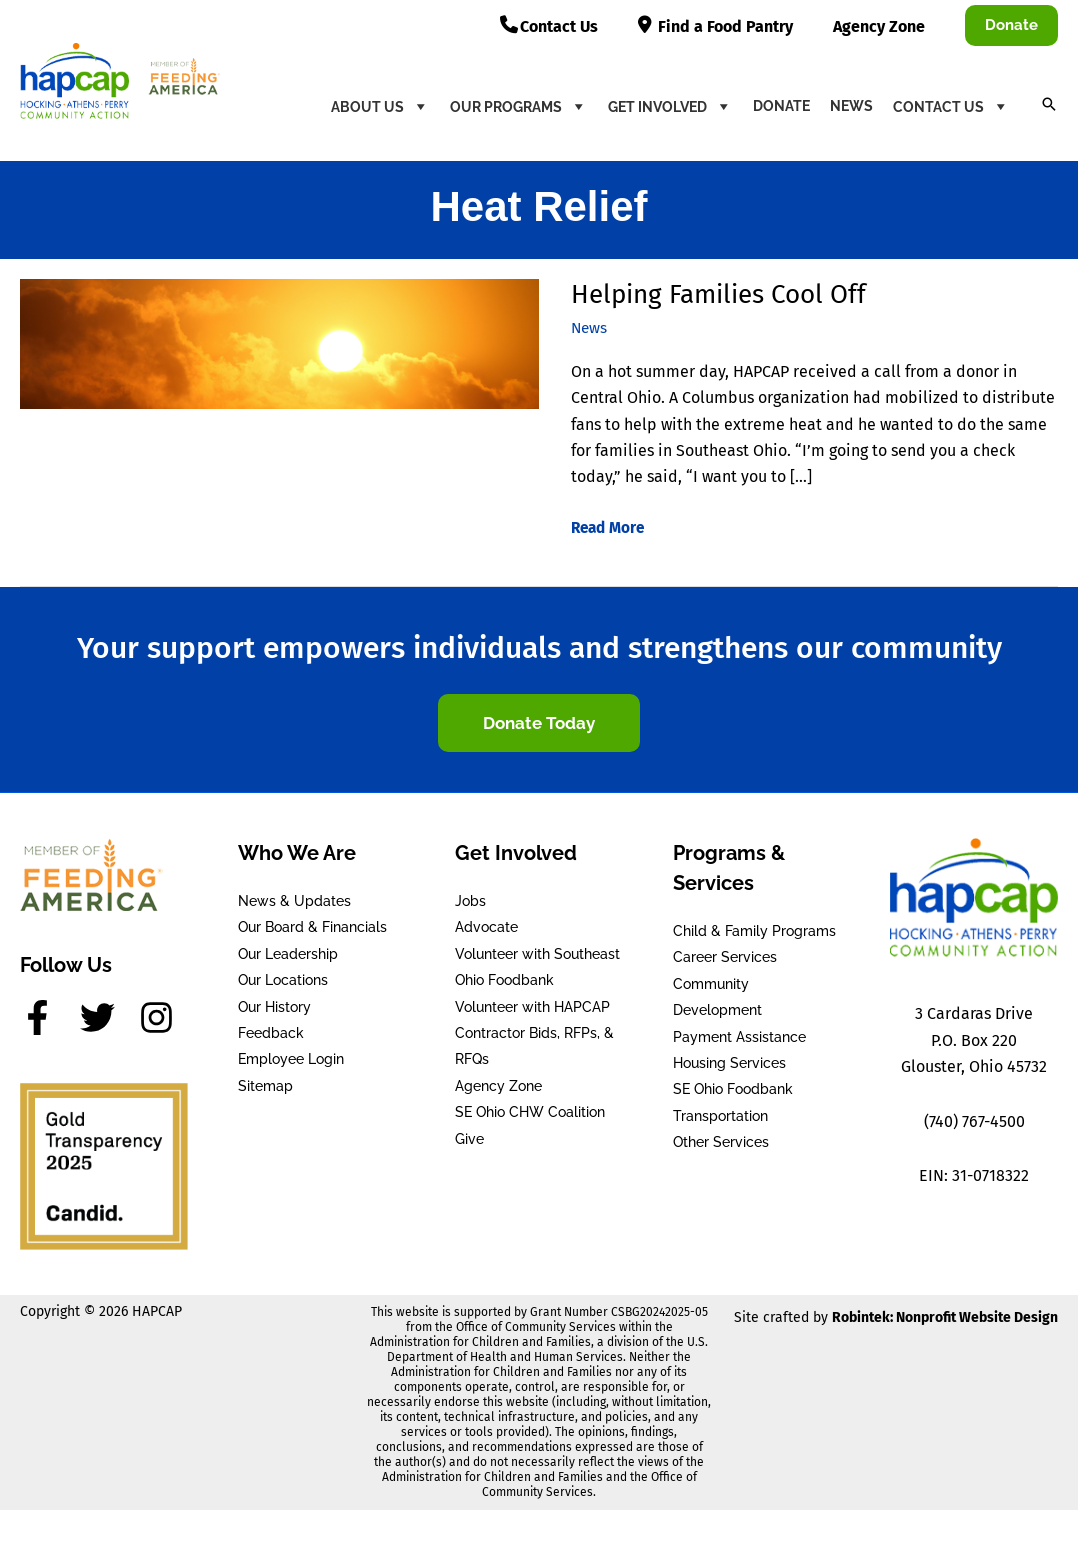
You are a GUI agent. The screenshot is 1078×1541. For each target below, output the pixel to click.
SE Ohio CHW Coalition (530, 1112)
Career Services (725, 957)
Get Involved (670, 106)
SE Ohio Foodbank (733, 1089)
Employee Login (291, 1059)
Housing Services (729, 1063)
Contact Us (951, 106)
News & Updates (294, 901)
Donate (781, 106)
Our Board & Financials (312, 927)
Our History (274, 1007)
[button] (1011, 25)
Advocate (486, 927)
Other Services (721, 1142)
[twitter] (108, 1017)
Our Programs (519, 106)
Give (469, 1138)
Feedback (271, 1033)
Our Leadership (288, 954)
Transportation (720, 1116)
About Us (380, 106)
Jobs (470, 901)
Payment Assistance (739, 1037)
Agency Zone (498, 1086)
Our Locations (283, 980)
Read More (610, 528)
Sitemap (265, 1086)
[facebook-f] (48, 1017)
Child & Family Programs (754, 931)
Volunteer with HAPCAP (532, 1007)
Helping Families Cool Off (718, 294)
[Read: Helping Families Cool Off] (279, 342)
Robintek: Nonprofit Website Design (945, 1317)
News (851, 106)
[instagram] (162, 1017)
